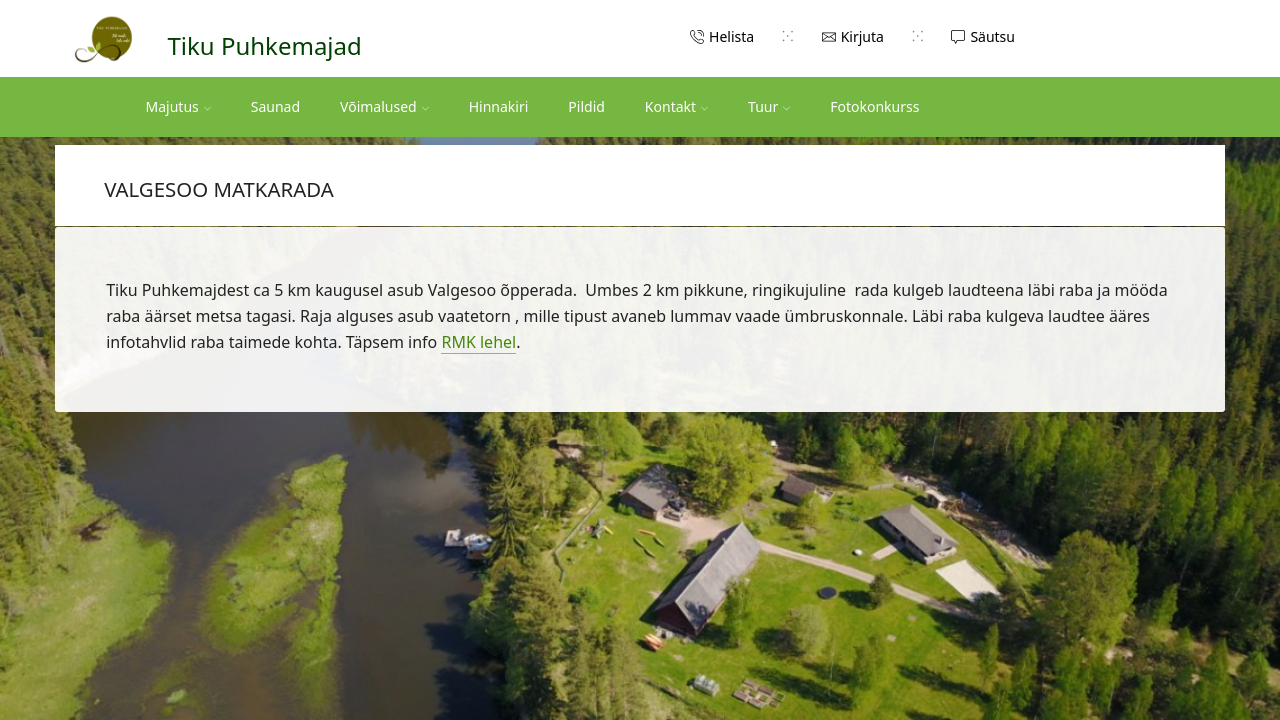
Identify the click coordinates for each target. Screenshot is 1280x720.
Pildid (586, 106)
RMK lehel (478, 342)
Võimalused (384, 106)
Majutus (178, 106)
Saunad (275, 106)
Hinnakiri (499, 106)
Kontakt (676, 106)
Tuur (769, 106)
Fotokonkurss (874, 106)
